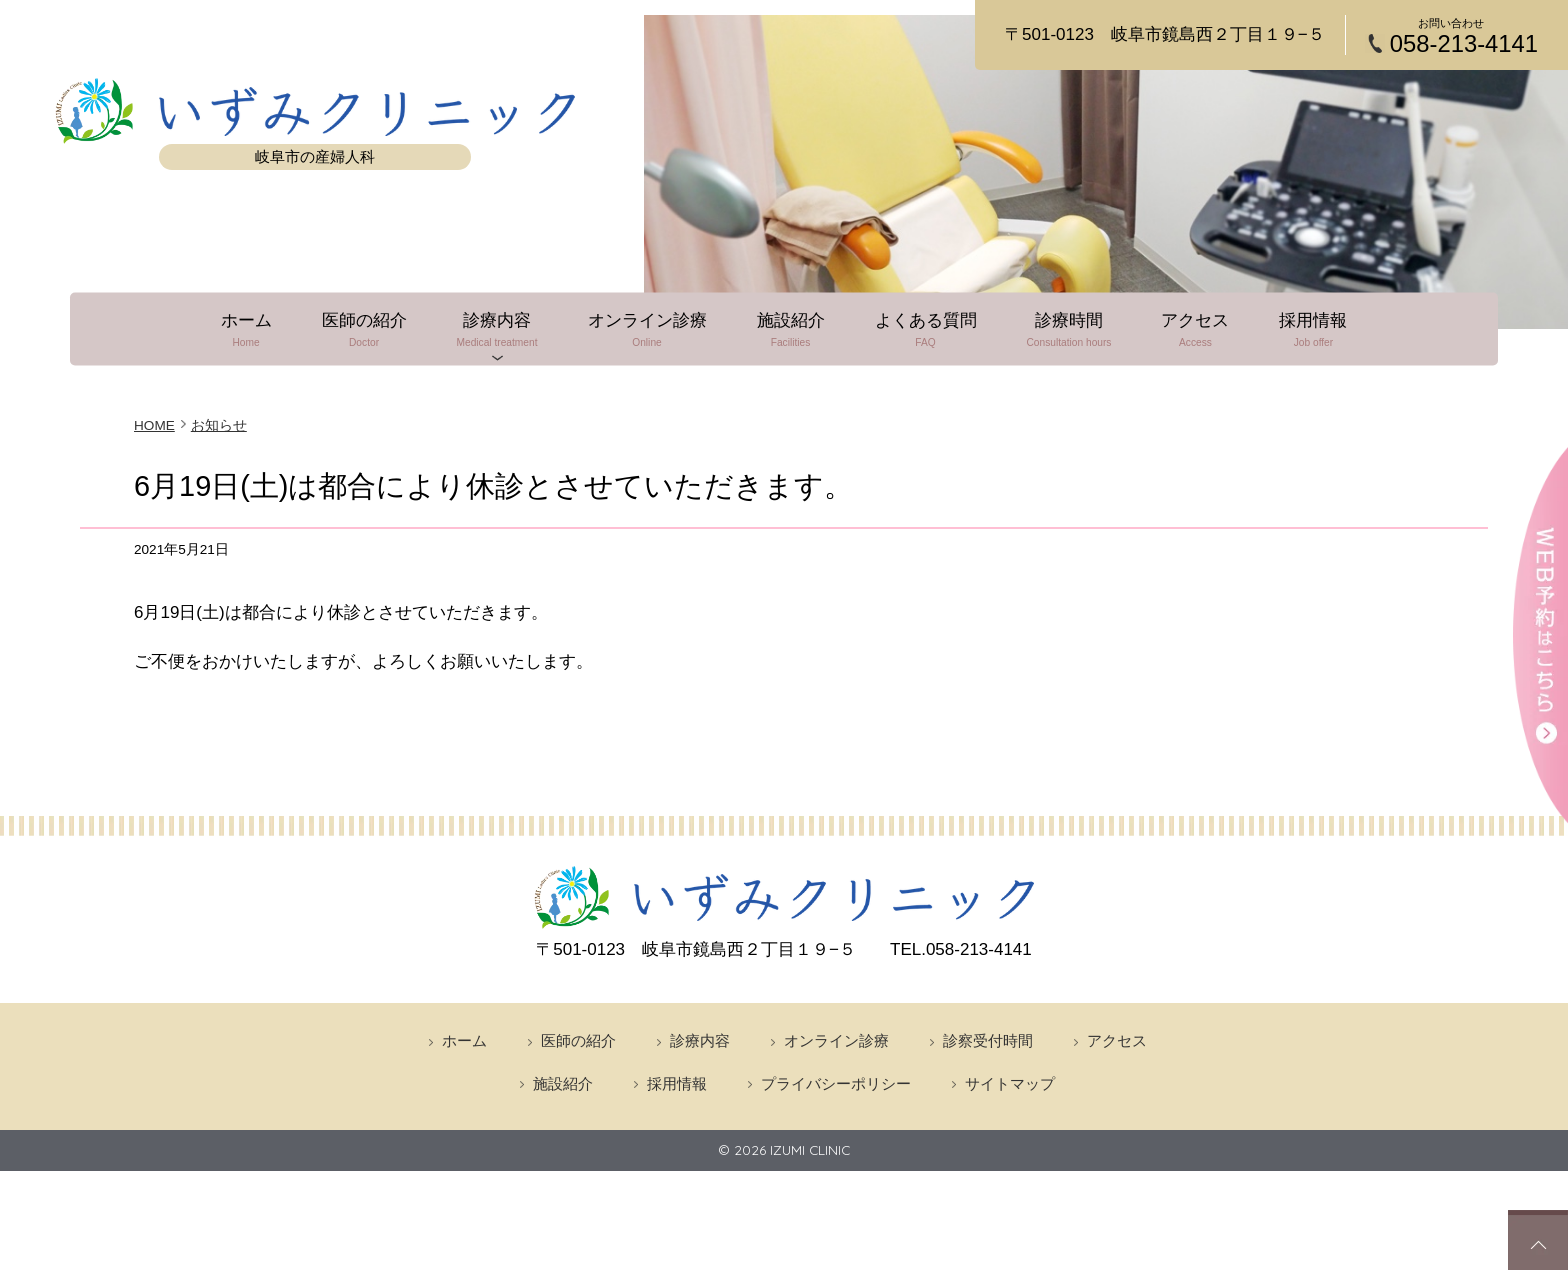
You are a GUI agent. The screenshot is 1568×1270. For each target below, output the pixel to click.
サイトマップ (1010, 1082)
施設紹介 (791, 329)
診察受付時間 (988, 1039)
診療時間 (1071, 329)
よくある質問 (927, 329)
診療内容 (495, 329)
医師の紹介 (361, 329)
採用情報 (1317, 329)
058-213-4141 (1464, 44)
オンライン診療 (646, 329)
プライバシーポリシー (836, 1082)
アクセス (1198, 329)
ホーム (242, 329)
